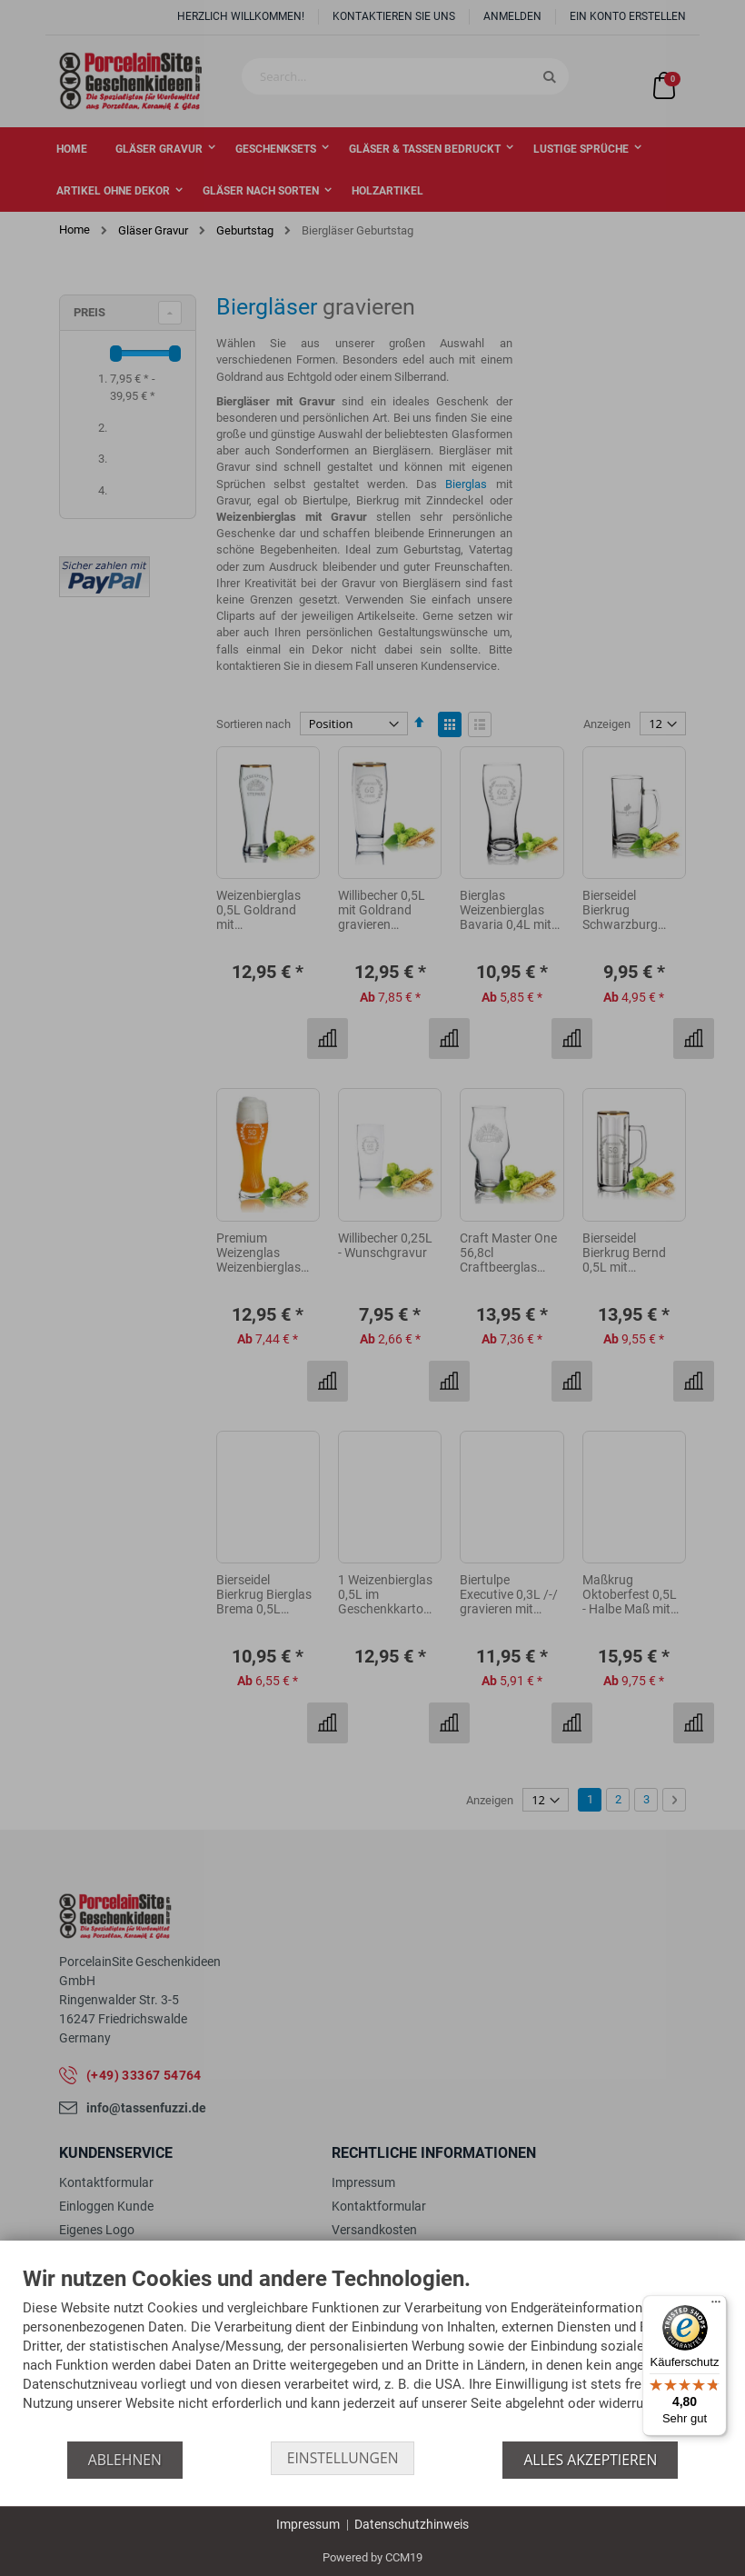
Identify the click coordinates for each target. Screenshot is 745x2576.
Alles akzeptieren (592, 2460)
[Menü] (716, 2306)
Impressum (308, 2524)
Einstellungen (343, 2460)
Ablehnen (123, 2460)
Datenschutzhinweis (411, 2524)
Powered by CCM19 (372, 2557)
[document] (372, 2354)
